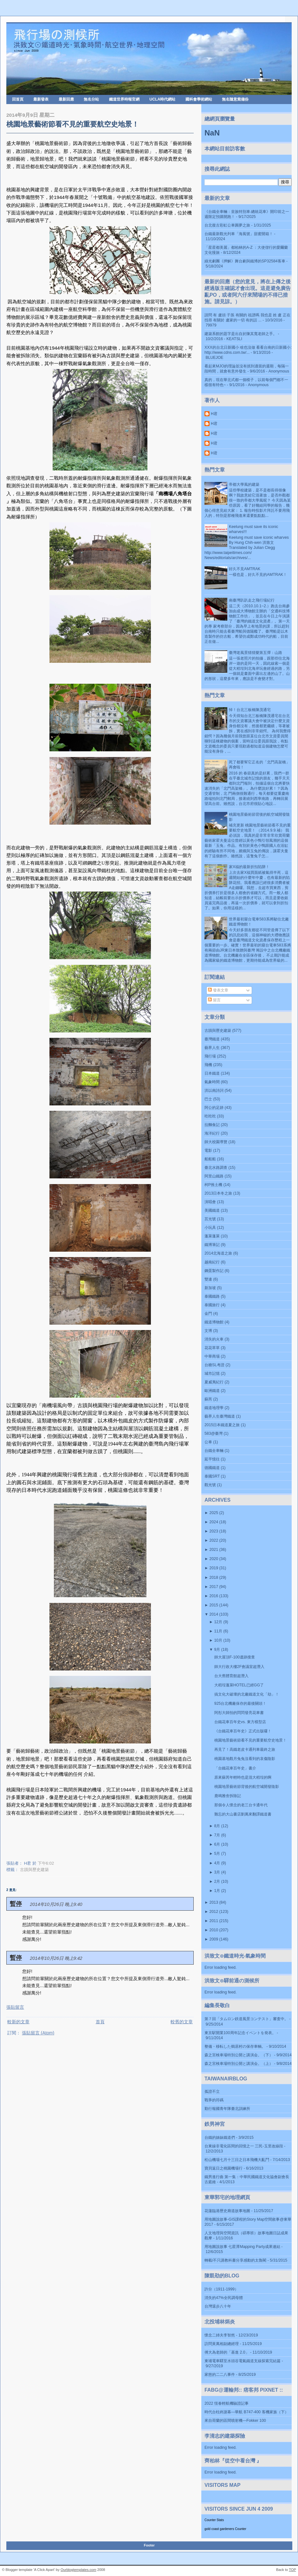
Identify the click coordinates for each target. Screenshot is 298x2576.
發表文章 (218, 990)
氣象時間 (212, 1082)
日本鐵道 (212, 1073)
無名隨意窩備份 (235, 99)
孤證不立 (212, 2091)
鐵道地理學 (214, 1408)
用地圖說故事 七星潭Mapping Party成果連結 (242, 2246)
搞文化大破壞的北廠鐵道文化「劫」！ (246, 1694)
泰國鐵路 (212, 1296)
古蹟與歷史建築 (34, 1869)
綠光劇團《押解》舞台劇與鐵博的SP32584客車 (244, 261)
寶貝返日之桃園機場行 (223, 2168)
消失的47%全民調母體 (223, 2298)
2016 (214, 1596)
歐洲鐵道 (212, 1390)
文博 (208, 1330)
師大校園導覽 (215, 1142)
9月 (217, 1649)
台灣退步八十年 (217, 2306)
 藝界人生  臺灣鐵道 (219, 1416)
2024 (214, 1522)
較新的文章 (18, 2021)
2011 (214, 1921)
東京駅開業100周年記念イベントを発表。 (240, 2033)
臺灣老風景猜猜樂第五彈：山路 (255, 652)
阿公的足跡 (214, 1107)
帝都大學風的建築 (244, 484)
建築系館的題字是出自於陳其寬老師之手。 (240, 334)
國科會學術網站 (198, 99)
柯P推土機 (213, 1185)
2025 (214, 1513)
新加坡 (210, 1288)
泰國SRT (212, 1476)
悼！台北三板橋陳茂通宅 (250, 710)
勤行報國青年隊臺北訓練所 (227, 2108)
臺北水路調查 (215, 1167)
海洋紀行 (212, 1133)
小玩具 (210, 1227)
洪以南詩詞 (214, 1090)
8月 (217, 1826)
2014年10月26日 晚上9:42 (56, 1958)
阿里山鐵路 (214, 1176)
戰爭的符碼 (214, 2100)
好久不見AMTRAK (244, 569)
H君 (214, 414)
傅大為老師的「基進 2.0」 (226, 2352)
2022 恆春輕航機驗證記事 (226, 2403)
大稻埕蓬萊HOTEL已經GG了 (239, 1685)
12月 (218, 1622)
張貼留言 (15, 2007)
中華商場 (212, 1356)
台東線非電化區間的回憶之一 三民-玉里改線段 (243, 2146)
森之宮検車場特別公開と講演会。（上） (238, 2063)
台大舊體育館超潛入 (231, 1676)
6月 (217, 1844)
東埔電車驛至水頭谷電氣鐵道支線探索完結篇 (242, 2361)
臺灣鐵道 (212, 1039)
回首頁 (17, 99)
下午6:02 (46, 1863)
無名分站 (91, 99)
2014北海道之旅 (218, 1253)
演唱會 (210, 1202)
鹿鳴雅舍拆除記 (227, 1796)
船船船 (210, 1159)
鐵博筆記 (212, 1244)
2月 (217, 1881)
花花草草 (212, 1348)
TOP (292, 2570)
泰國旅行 (212, 1305)
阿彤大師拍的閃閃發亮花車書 (239, 1712)
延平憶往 (212, 1459)
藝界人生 (212, 1047)
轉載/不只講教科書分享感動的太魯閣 (235, 2260)
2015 (214, 1605)
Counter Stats (214, 2520)
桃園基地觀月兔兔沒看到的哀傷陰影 (244, 1758)
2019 (214, 1568)
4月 (217, 1863)
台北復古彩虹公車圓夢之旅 (227, 225)
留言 (214, 1000)
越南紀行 (212, 1262)
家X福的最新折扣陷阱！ (249, 867)
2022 (214, 1540)
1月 (217, 1890)
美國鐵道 (212, 1210)
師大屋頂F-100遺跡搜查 (234, 1657)
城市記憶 (212, 1373)
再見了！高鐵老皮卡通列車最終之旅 (244, 1749)
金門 (208, 1313)
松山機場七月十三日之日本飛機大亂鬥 (236, 2160)
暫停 (16, 1904)
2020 (214, 1559)
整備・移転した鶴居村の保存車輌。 (234, 2046)
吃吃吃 (210, 1116)
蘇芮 (208, 1399)
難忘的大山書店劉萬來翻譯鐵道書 (242, 1814)
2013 (214, 1902)
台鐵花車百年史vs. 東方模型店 (240, 1722)
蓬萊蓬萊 (212, 1236)
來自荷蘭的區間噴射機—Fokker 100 (235, 2420)
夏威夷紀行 (214, 1382)
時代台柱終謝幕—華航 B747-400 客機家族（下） (246, 2412)
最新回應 (66, 99)
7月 (217, 1835)
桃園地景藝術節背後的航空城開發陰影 (246, 1786)
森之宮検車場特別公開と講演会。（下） (238, 2055)
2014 (214, 1614)
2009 (214, 1939)
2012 (214, 1911)
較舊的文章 (182, 2021)
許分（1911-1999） (221, 2289)
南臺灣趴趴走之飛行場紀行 (252, 600)
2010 (214, 1930)
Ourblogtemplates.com (78, 2570)
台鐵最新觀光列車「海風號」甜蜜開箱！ (238, 234)
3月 (217, 1872)
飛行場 (210, 1056)
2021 (214, 1549)
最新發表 (41, 99)
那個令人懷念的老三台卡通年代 (241, 1805)
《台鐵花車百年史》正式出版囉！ (242, 1731)
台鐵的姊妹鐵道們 (219, 2137)
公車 (208, 1442)
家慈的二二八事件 (219, 2374)
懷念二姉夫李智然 (219, 2335)
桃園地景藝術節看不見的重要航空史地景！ (72, 124)
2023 (214, 1531)
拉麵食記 (212, 1125)
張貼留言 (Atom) (38, 2032)
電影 (208, 1150)
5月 (217, 1853)
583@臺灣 (213, 1433)
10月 (218, 1640)
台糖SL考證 (214, 1365)
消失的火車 (214, 1339)
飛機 (208, 1065)
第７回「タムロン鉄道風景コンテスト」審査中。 (246, 2019)
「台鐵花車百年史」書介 (235, 1768)
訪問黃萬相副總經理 (221, 2344)
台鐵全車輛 (214, 1450)
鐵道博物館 (214, 1322)
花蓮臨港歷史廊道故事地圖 (227, 2211)
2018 (214, 1577)
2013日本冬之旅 (218, 1193)
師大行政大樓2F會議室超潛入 (239, 1666)
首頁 (100, 2021)
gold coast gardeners (219, 2529)
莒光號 (210, 1219)
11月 (218, 1631)
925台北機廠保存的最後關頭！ (240, 1703)
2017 (214, 1586)
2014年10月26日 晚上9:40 (56, 1904)
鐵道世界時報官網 (124, 99)
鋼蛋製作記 (214, 1270)
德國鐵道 (212, 1468)
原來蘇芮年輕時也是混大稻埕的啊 (242, 1777)
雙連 (208, 1279)
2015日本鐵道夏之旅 (222, 1425)
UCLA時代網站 (162, 99)
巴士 (208, 1099)
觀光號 (210, 1485)
